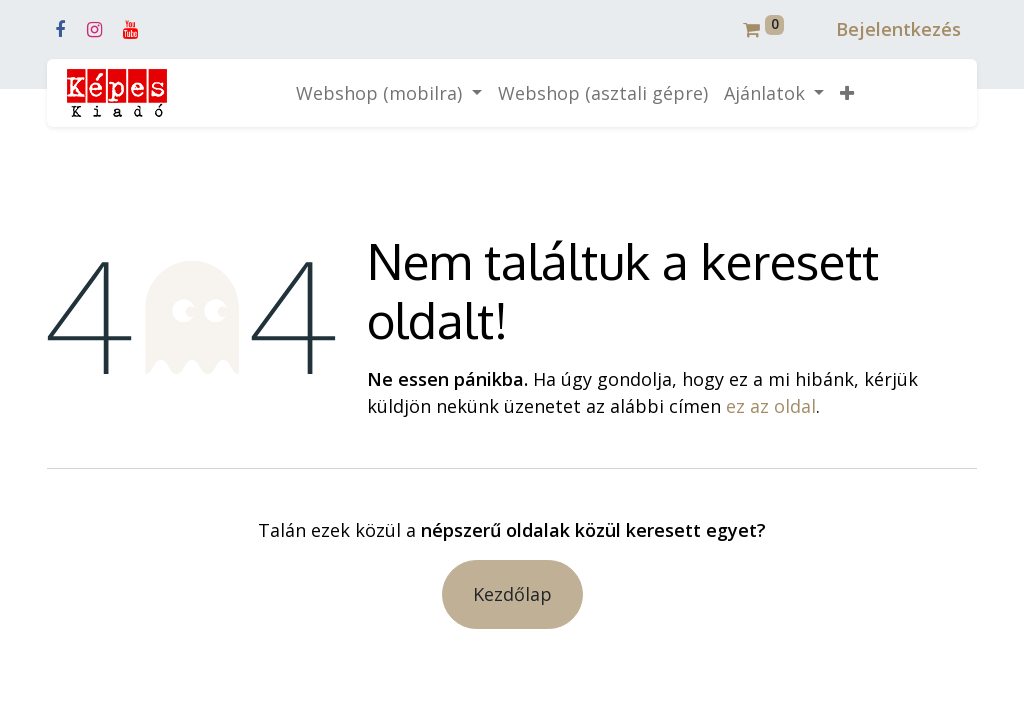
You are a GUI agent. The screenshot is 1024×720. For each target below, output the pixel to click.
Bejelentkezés (898, 29)
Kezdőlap (512, 594)
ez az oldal (771, 406)
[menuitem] (603, 93)
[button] (847, 93)
